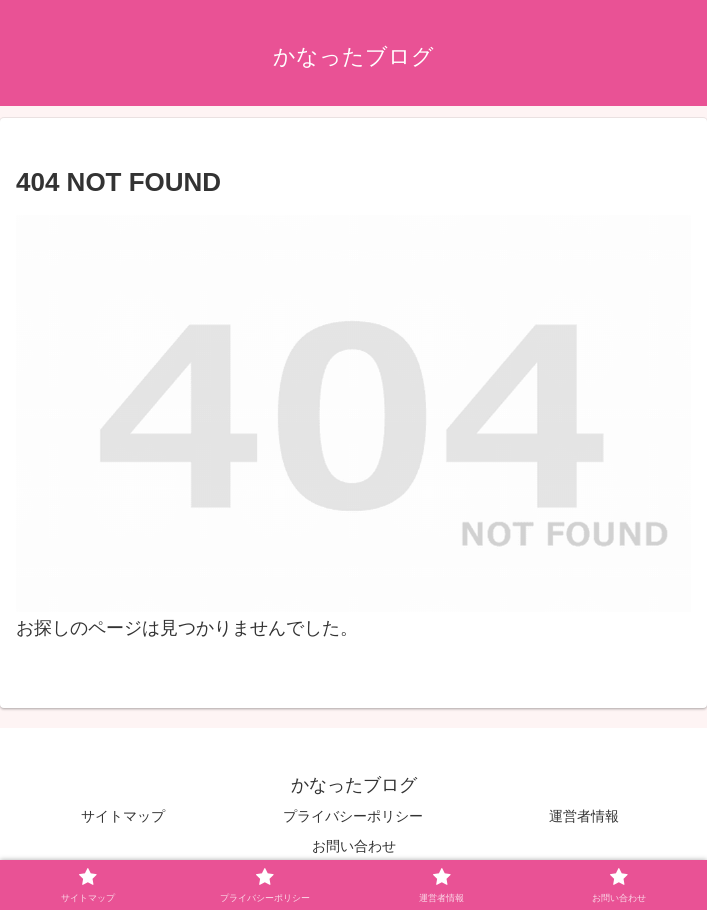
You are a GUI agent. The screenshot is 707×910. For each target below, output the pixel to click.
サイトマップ (123, 816)
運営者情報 (584, 816)
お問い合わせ (354, 846)
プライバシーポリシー (353, 816)
